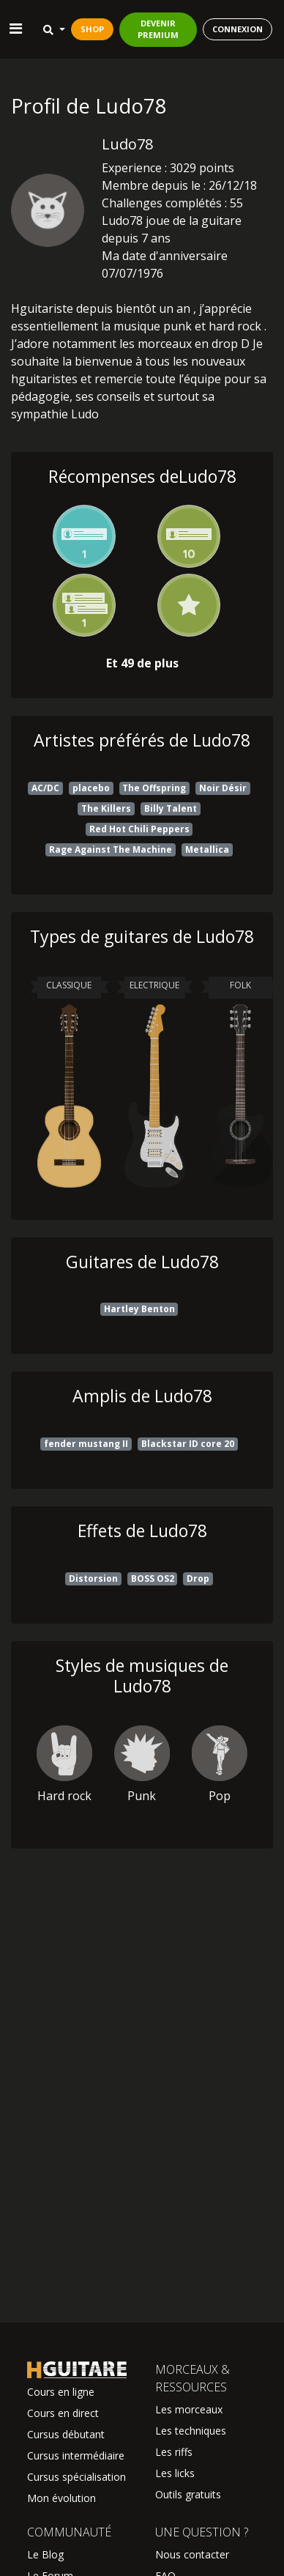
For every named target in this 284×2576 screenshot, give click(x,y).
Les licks (175, 2473)
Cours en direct (63, 2413)
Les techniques (190, 2431)
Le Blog (45, 2554)
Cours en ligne (60, 2392)
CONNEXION (237, 28)
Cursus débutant (66, 2434)
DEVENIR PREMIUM (158, 29)
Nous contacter (192, 2554)
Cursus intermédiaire (75, 2455)
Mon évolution (61, 2498)
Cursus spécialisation (76, 2477)
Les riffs (174, 2452)
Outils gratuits (188, 2494)
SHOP (92, 28)
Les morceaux (189, 2409)
